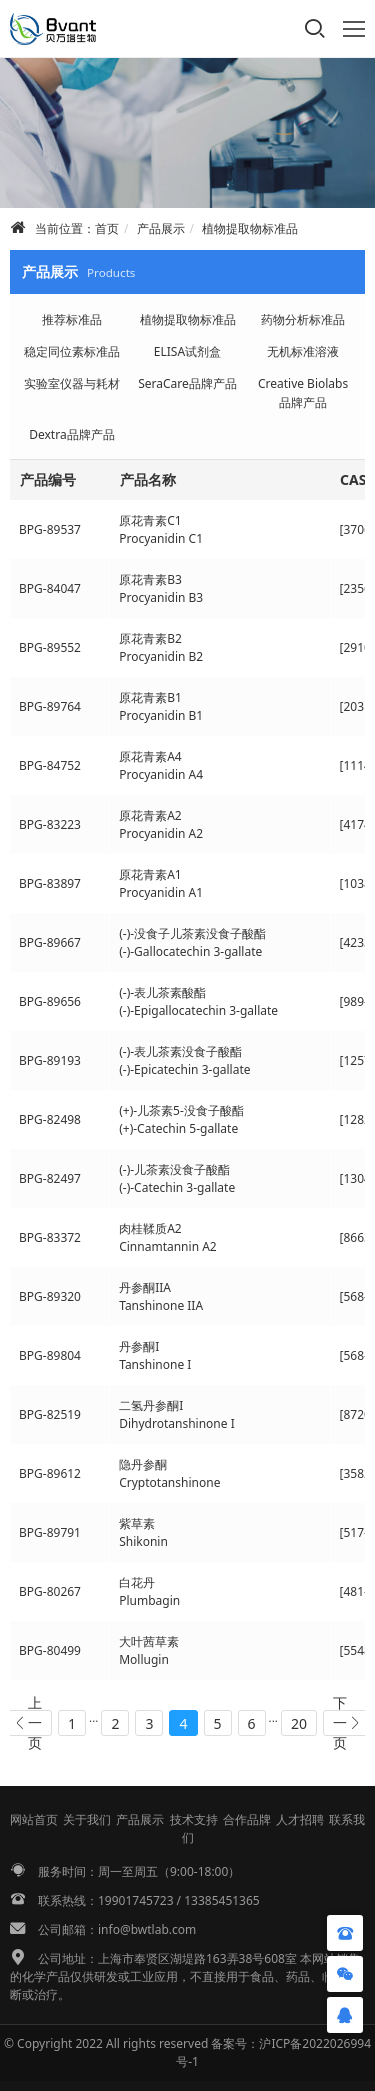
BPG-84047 (50, 588)
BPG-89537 (50, 529)
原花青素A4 (150, 756)
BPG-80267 (50, 1591)
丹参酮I (139, 1346)
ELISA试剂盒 (187, 351)
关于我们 (87, 1819)
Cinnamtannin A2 (168, 1246)
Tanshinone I (155, 1364)
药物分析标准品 (303, 319)
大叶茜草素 (149, 1641)
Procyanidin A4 (161, 774)
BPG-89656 (50, 1001)
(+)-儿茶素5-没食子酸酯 (181, 1110)
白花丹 (137, 1582)
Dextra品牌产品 (71, 434)
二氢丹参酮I (151, 1405)
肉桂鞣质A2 (150, 1228)
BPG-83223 (50, 824)
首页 (107, 228)
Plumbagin (149, 1600)
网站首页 (34, 1819)
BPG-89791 (50, 1532)
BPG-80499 (50, 1650)
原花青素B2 (150, 638)
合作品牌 (247, 1819)
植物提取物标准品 (250, 228)
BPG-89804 (50, 1355)
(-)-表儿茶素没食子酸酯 (180, 1051)
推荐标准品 (72, 319)
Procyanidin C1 (161, 538)
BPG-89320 (50, 1296)
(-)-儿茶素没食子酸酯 (174, 1169)
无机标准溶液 (303, 351)
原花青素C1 (150, 520)
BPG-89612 (50, 1473)
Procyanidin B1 (161, 715)
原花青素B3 (150, 579)
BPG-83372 (50, 1237)
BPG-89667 (50, 942)
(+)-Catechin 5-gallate (178, 1128)
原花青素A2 (150, 815)
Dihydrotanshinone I (177, 1423)
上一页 (35, 1723)
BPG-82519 (50, 1414)
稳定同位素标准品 (72, 351)
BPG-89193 (50, 1060)
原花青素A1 (150, 874)
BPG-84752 (50, 765)
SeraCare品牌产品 (187, 383)
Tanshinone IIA (161, 1305)
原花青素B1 (150, 697)
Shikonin (143, 1541)
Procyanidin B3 (161, 597)
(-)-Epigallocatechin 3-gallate (198, 1010)
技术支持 (194, 1819)
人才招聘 (300, 1819)
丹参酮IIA (145, 1287)
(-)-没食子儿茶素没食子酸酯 (192, 933)
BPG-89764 (50, 706)
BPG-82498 (50, 1119)
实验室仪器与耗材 (72, 383)
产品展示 (161, 228)
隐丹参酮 (143, 1464)
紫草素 (137, 1523)
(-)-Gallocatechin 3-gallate (190, 951)
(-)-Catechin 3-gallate (177, 1187)
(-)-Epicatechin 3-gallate (184, 1069)
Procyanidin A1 (161, 892)
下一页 (340, 1723)
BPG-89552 (50, 647)
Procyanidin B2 (161, 656)
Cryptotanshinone (169, 1482)
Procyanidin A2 (161, 833)
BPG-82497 (50, 1178)
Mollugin (144, 1659)
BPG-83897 (50, 883)
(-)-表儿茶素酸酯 (162, 992)
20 (299, 1723)
